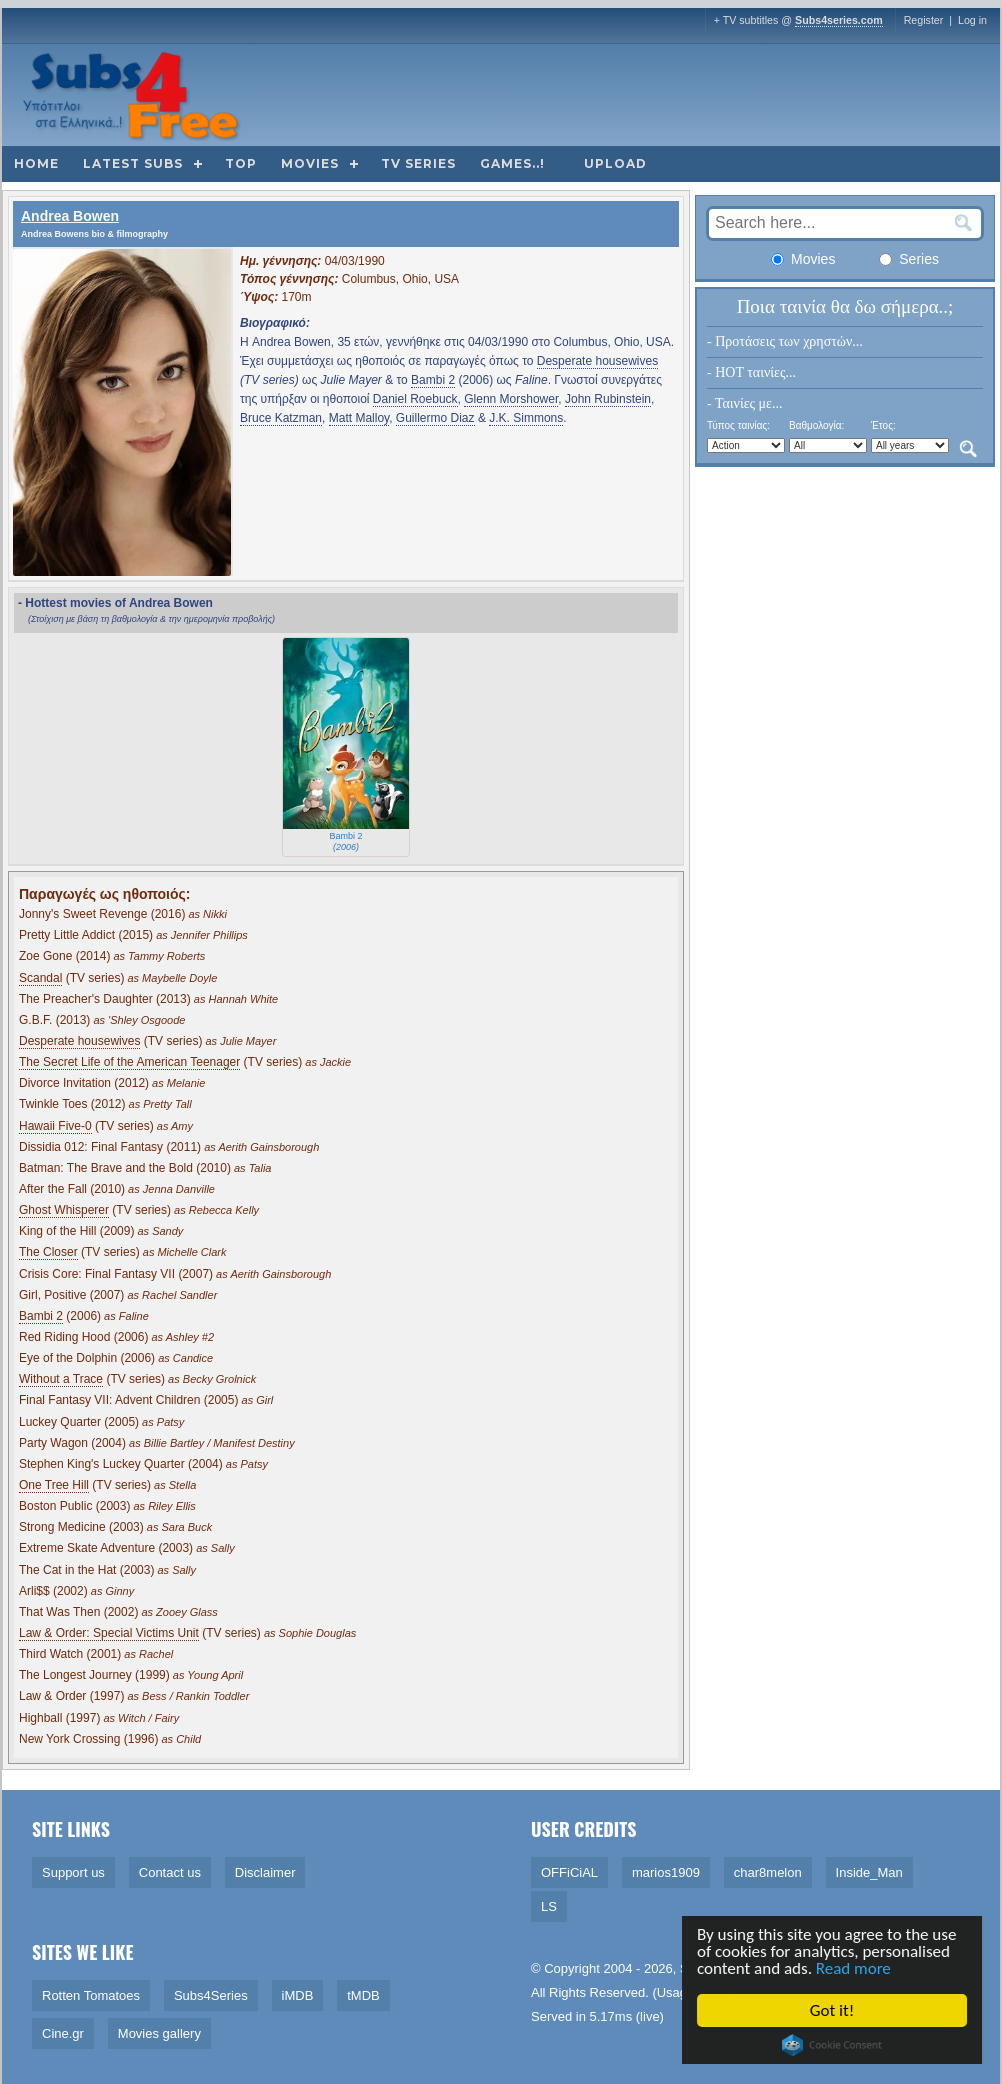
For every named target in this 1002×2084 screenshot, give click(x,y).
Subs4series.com (839, 20)
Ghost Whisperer (64, 1210)
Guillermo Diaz (435, 418)
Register (924, 20)
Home (36, 163)
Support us (73, 1872)
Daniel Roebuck (415, 399)
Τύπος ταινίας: (738, 425)
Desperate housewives (597, 361)
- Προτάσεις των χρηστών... (785, 341)
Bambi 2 (433, 380)
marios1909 (666, 1872)
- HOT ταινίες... (751, 372)
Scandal (40, 978)
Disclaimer (265, 1872)
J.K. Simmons (526, 418)
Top (241, 163)
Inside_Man (869, 1872)
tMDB (363, 1995)
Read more (854, 1968)
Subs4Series (211, 1995)
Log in (972, 20)
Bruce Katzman (281, 418)
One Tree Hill (54, 1485)
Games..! (512, 163)
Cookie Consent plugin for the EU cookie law (833, 2045)
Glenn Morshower (511, 399)
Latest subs (133, 163)
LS (549, 1906)
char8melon (768, 1872)
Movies (310, 163)
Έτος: (883, 425)
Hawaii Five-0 (55, 1126)
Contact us (170, 1872)
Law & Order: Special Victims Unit (109, 1633)
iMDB (298, 1995)
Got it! (833, 2010)
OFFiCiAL (569, 1872)
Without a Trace (61, 1379)
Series (909, 259)
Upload (615, 163)
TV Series (418, 163)
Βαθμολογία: (816, 425)
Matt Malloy (359, 418)
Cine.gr (63, 2033)
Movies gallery (159, 2033)
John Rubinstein (608, 399)
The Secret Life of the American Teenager (129, 1062)
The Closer (48, 1252)
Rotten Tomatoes (91, 1995)
